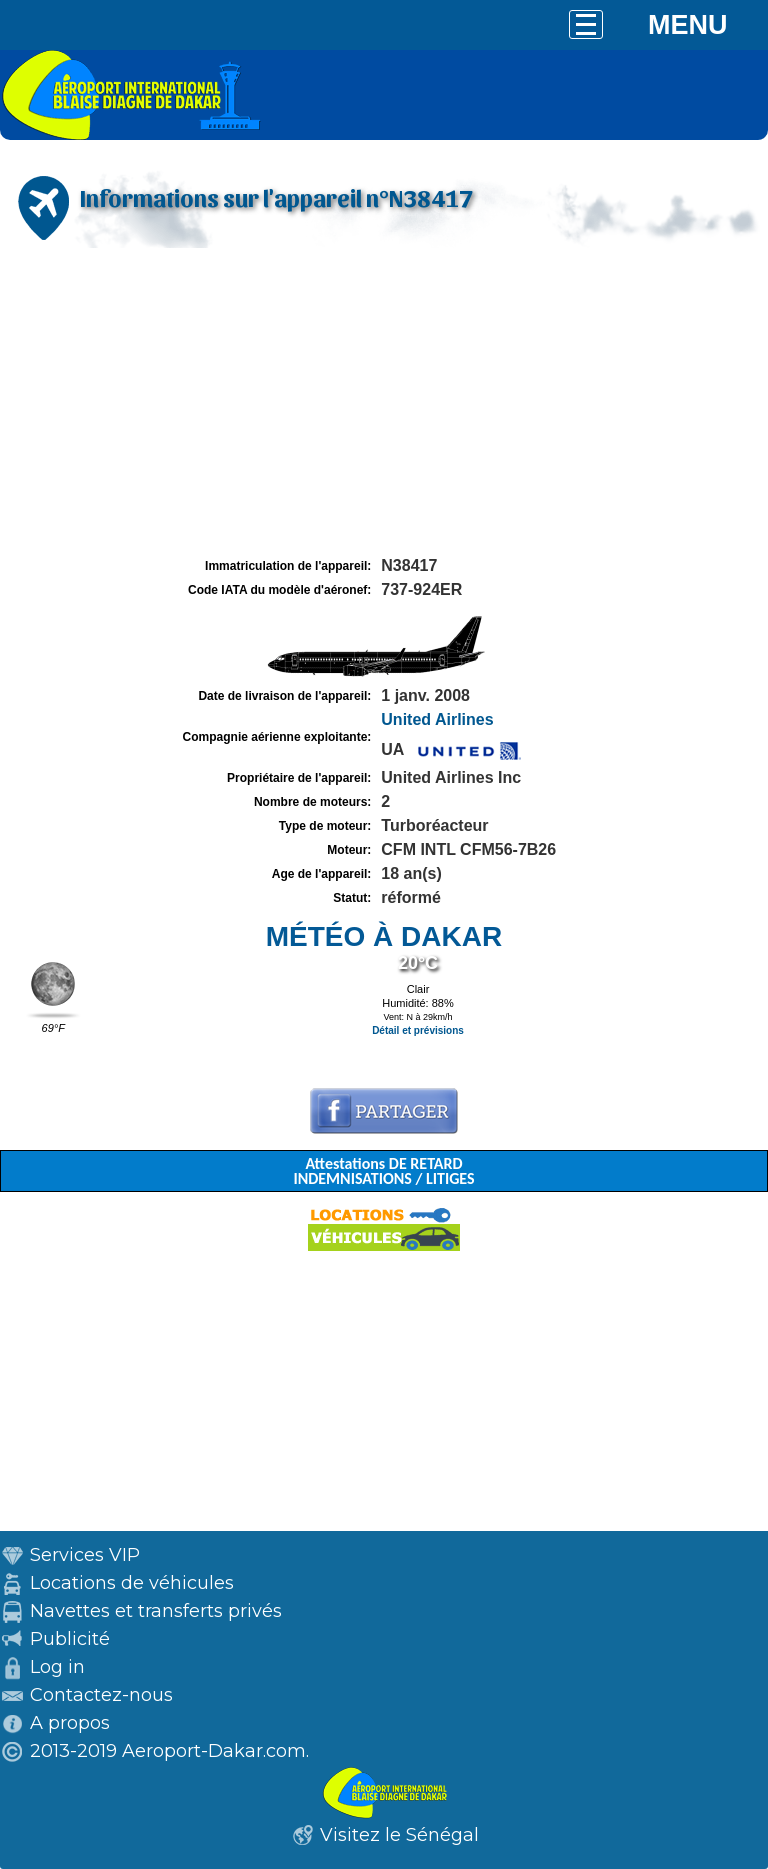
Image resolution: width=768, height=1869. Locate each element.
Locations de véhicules (132, 1583)
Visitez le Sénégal (399, 1835)
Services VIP (85, 1555)
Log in (57, 1667)
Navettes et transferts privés (156, 1611)
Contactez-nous (101, 1695)
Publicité (70, 1639)
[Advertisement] (384, 403)
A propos (70, 1723)
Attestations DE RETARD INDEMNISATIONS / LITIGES (383, 1171)
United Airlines (437, 719)
